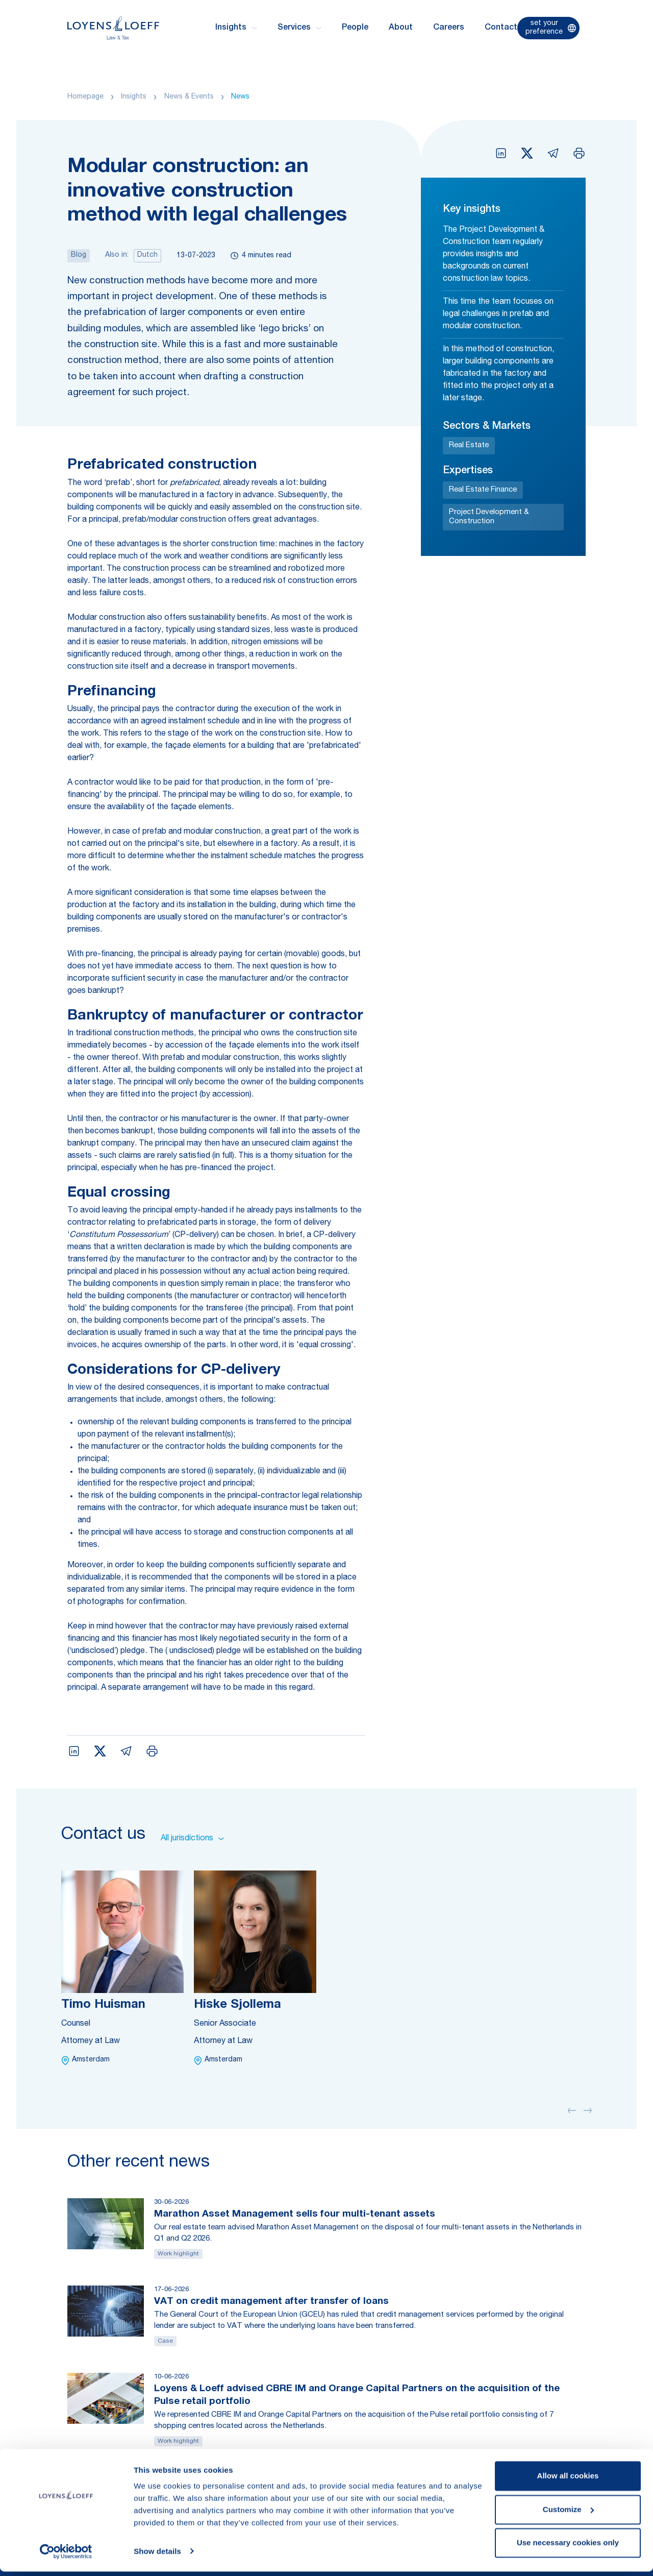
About (401, 28)
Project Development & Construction (489, 516)
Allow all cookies (568, 2480)
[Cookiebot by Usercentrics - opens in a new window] (66, 2556)
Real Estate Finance (483, 490)
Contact (501, 28)
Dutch (147, 255)
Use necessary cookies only (568, 2547)
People (355, 28)
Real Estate (469, 445)
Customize (568, 2514)
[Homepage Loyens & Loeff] (113, 27)
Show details (157, 2555)
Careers (448, 28)
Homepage (85, 97)
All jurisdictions (192, 1839)
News (240, 97)
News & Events (189, 97)
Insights (133, 97)
